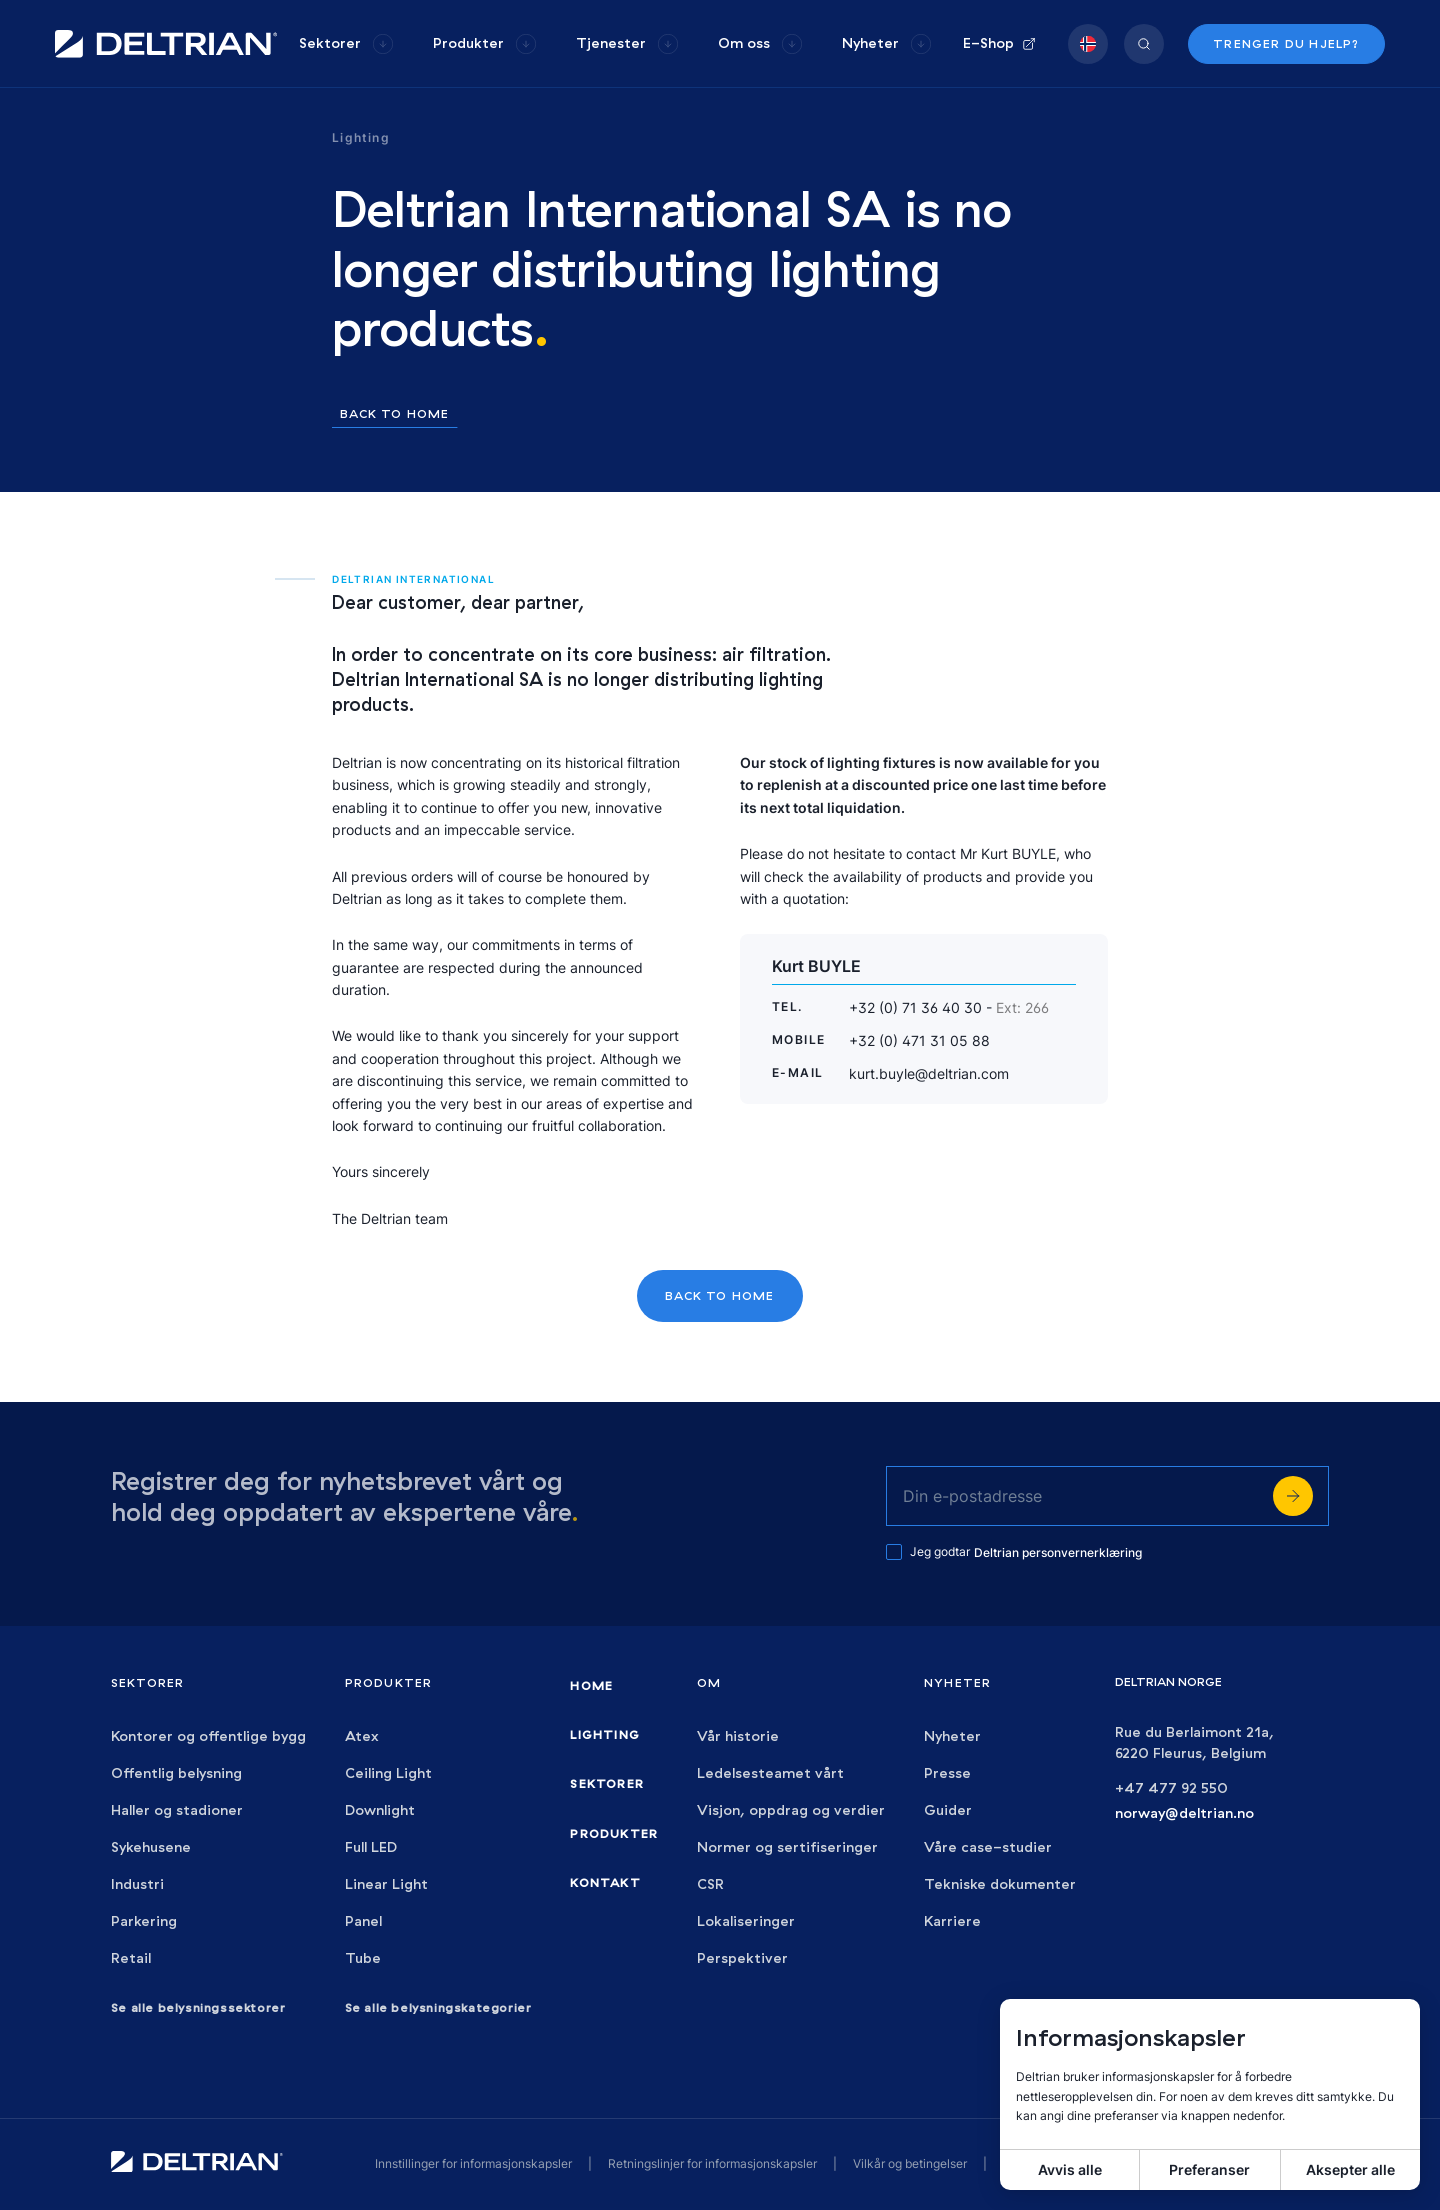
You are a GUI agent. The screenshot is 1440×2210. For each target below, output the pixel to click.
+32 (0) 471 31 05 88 (919, 1040)
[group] (346, 43)
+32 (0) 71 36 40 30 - (949, 1007)
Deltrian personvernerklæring (1058, 1552)
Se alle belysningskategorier (438, 2007)
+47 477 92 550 (1171, 1788)
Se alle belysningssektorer (198, 2007)
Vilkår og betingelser (910, 2163)
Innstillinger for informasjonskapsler (473, 2163)
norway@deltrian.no (1184, 1813)
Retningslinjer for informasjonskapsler (712, 2163)
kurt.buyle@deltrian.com (929, 1073)
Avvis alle (1070, 2169)
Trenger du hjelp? (1286, 43)
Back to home (394, 414)
